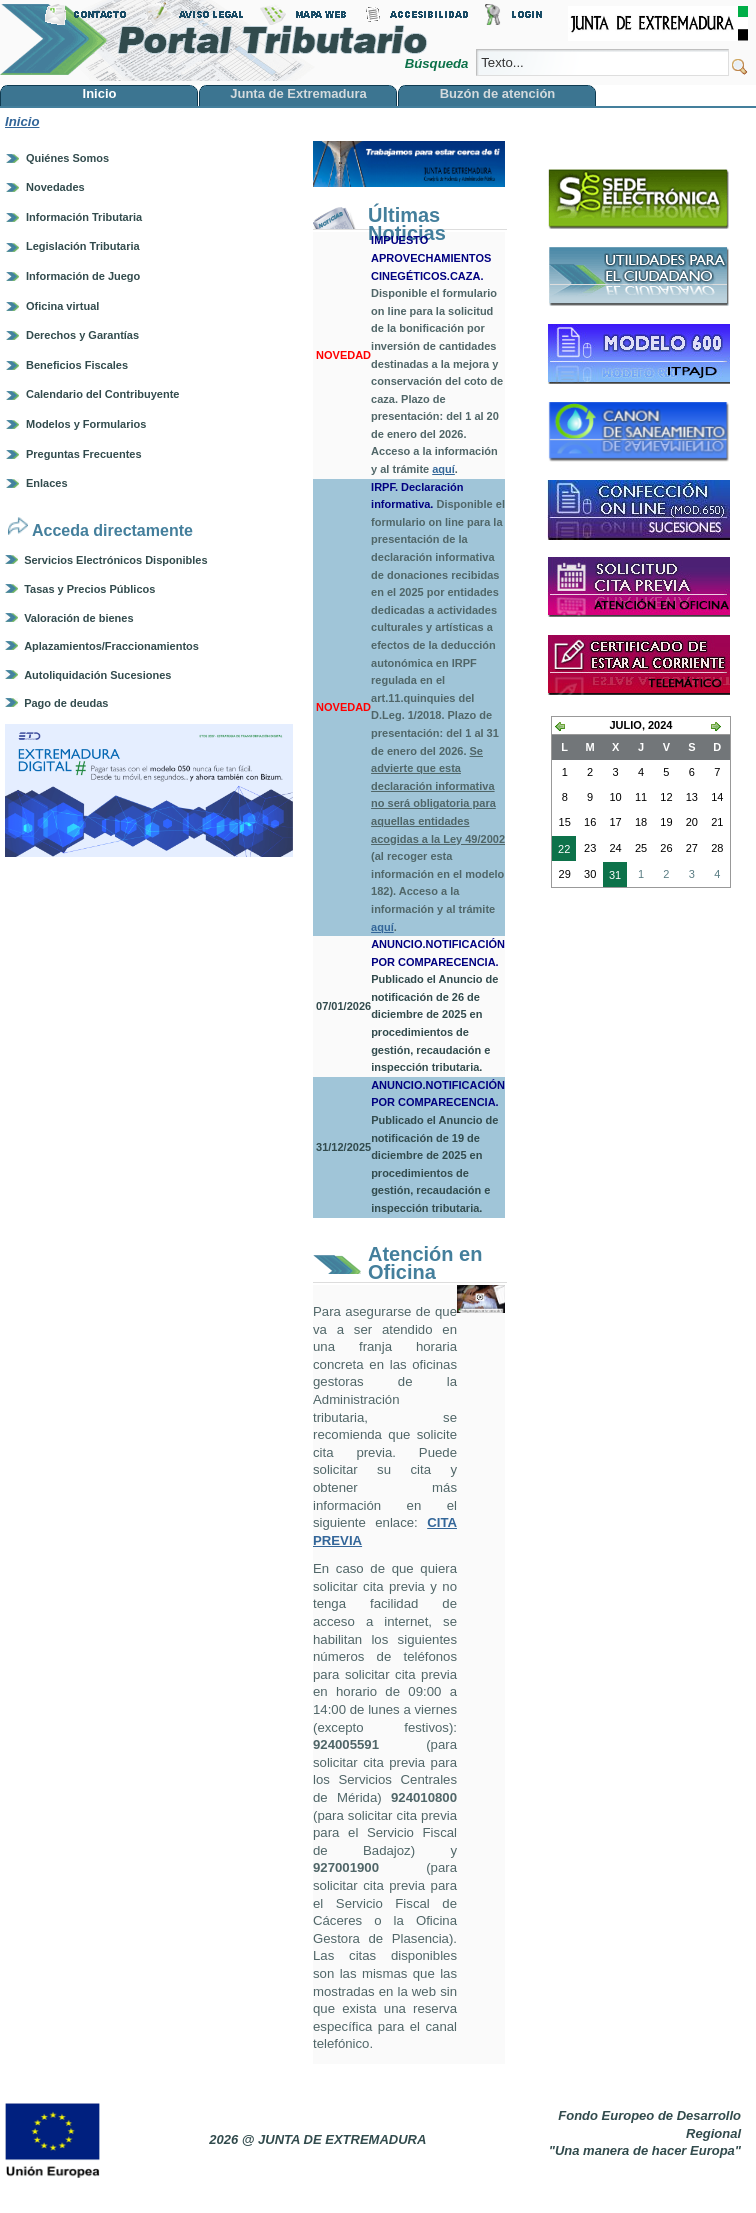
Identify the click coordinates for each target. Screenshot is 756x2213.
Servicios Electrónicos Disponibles (115, 560)
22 (561, 851)
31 (612, 877)
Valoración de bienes (78, 618)
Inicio (22, 121)
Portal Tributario (214, 40)
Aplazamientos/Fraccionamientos (111, 646)
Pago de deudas (66, 703)
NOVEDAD (343, 355)
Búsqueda (438, 63)
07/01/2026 (343, 1006)
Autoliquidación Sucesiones (97, 675)
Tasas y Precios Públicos (89, 589)
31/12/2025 (343, 1147)
